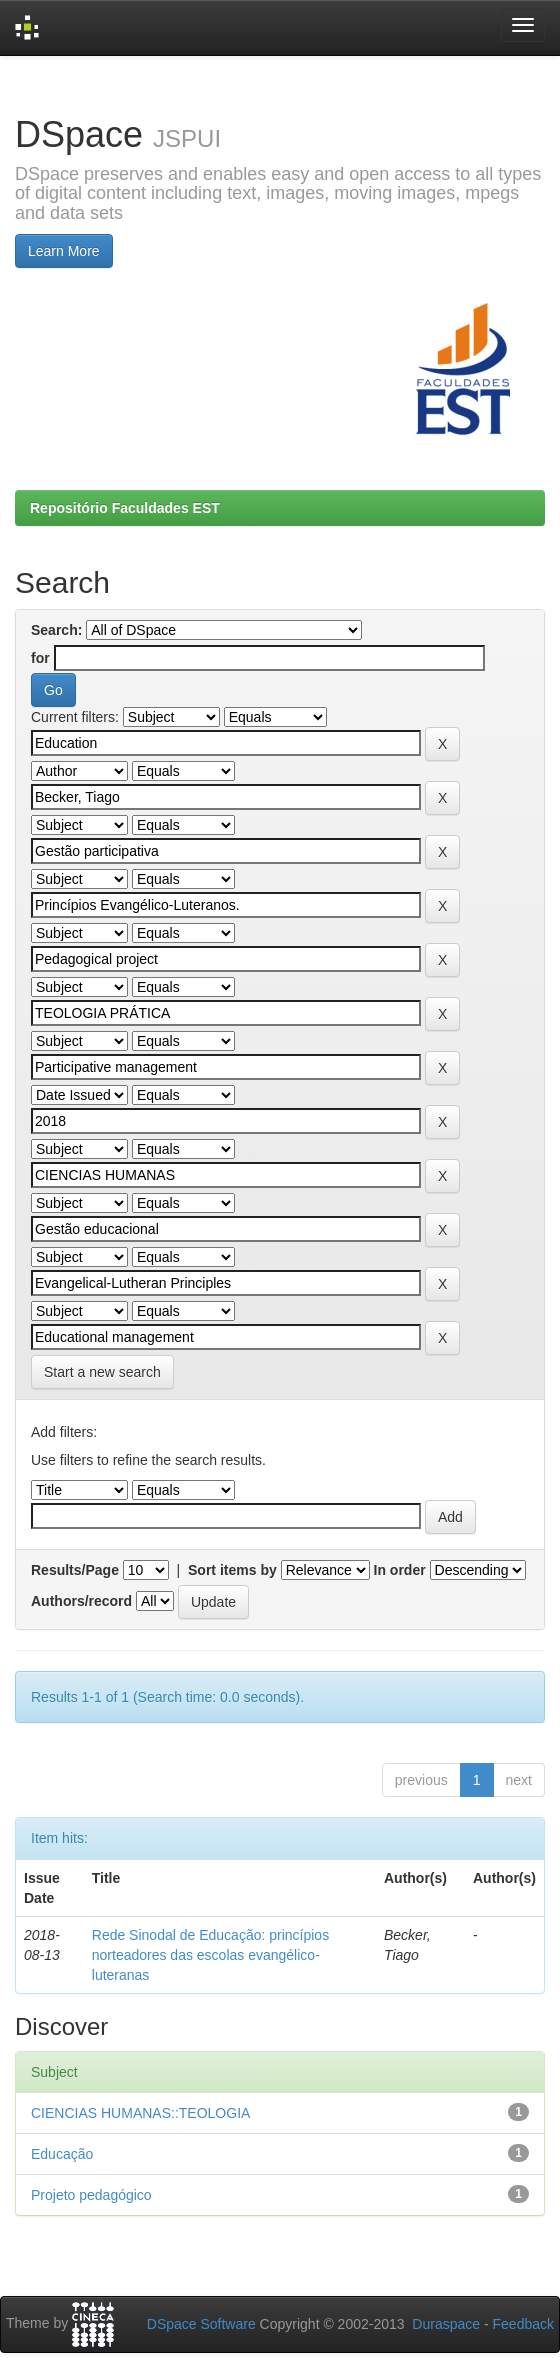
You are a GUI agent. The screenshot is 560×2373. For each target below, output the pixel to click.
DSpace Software (201, 2324)
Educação (62, 2154)
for (40, 658)
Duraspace (446, 2324)
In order (400, 1570)
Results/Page (75, 1570)
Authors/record (81, 1601)
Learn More (64, 251)
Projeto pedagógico (91, 2195)
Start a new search (102, 1372)
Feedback (523, 2324)
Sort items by (232, 1570)
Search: (56, 630)
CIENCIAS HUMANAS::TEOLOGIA (140, 2113)
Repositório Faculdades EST (125, 508)
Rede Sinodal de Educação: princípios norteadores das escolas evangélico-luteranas (210, 1955)
